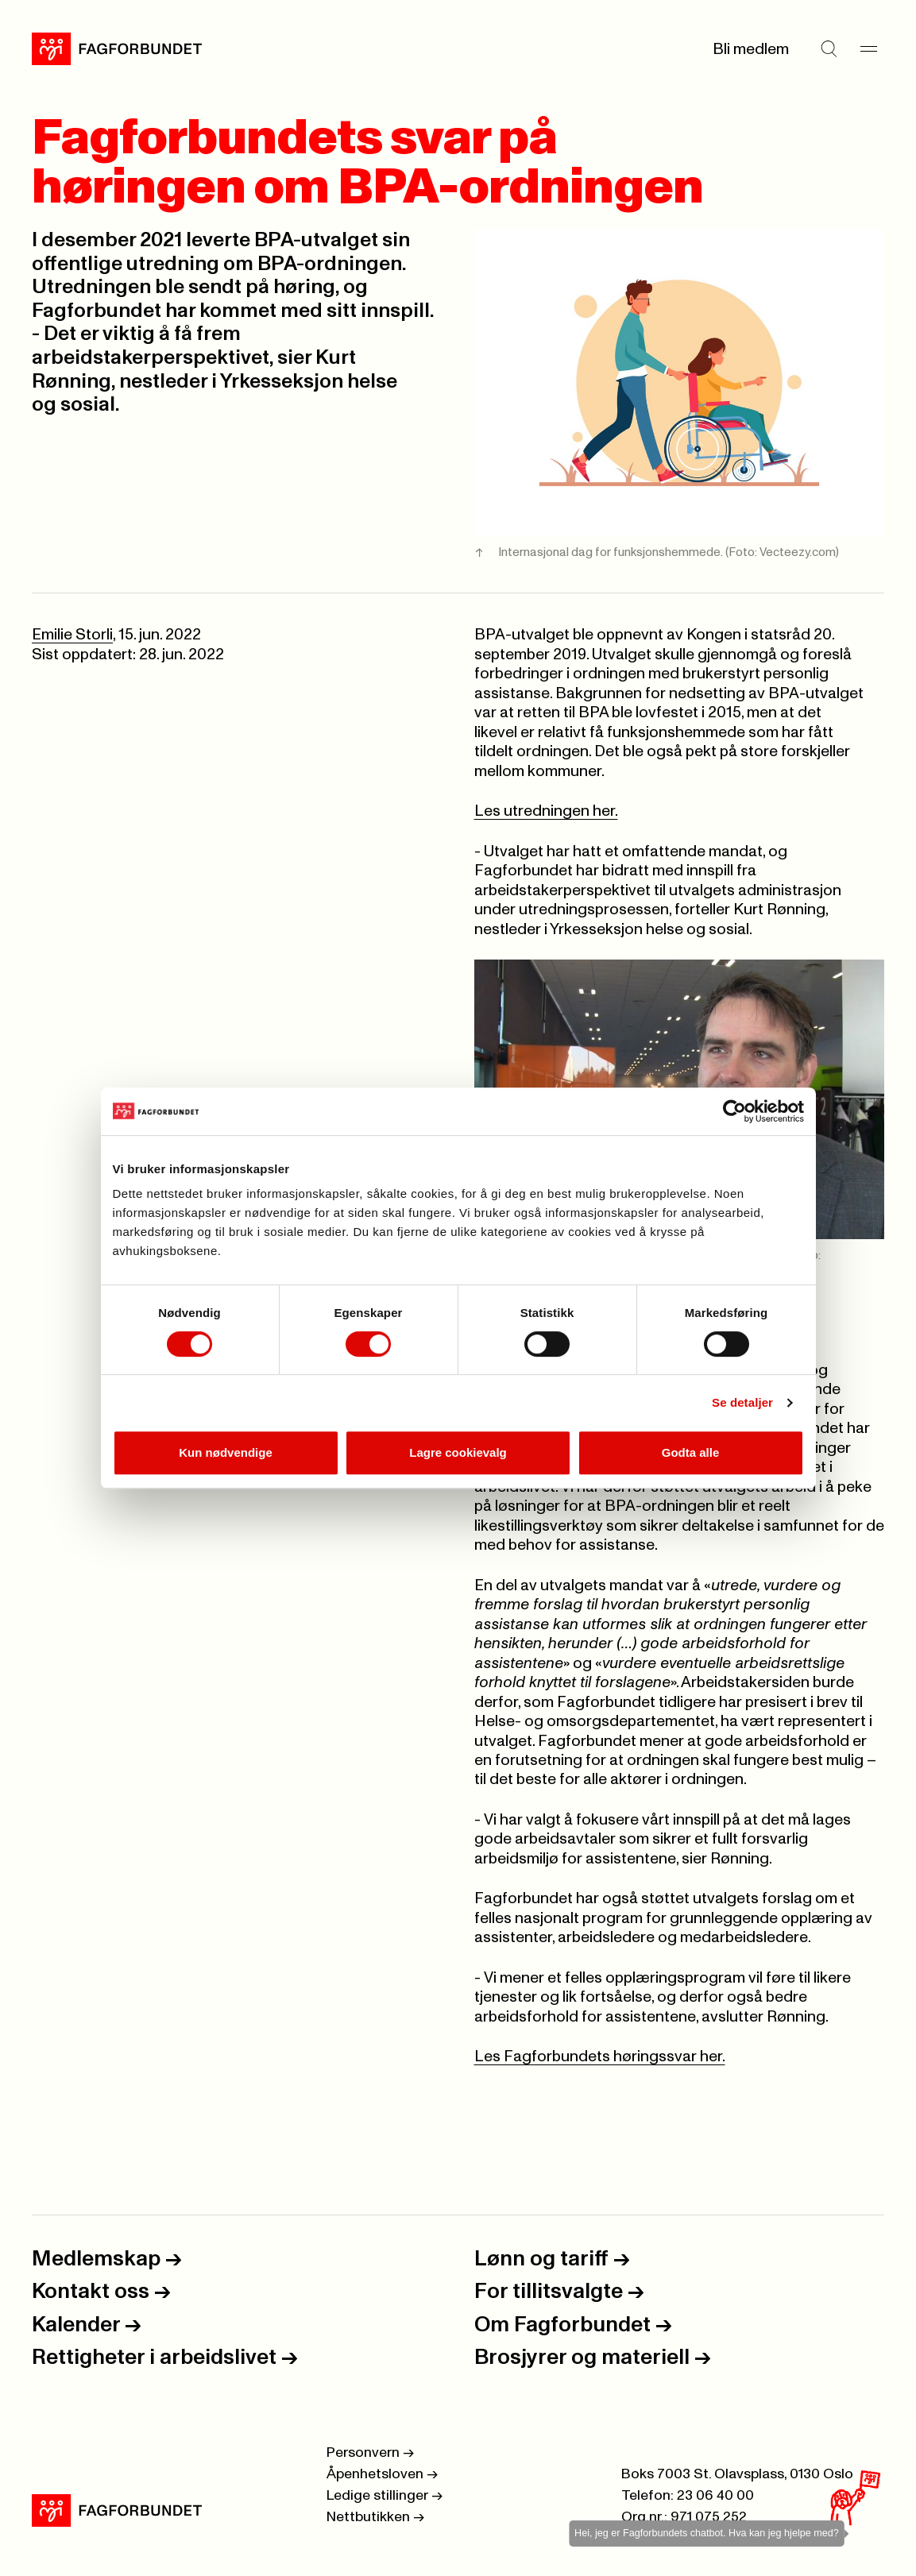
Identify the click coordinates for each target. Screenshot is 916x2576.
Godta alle (691, 1452)
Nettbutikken (375, 2517)
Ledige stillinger (385, 2496)
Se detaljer (742, 1402)
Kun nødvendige (225, 1452)
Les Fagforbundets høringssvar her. (599, 2056)
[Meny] (868, 49)
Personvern (370, 2453)
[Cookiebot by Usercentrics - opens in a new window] (734, 1111)
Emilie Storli (72, 635)
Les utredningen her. (546, 811)
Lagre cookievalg (458, 1452)
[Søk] (828, 49)
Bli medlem (751, 49)
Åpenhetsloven (382, 2474)
